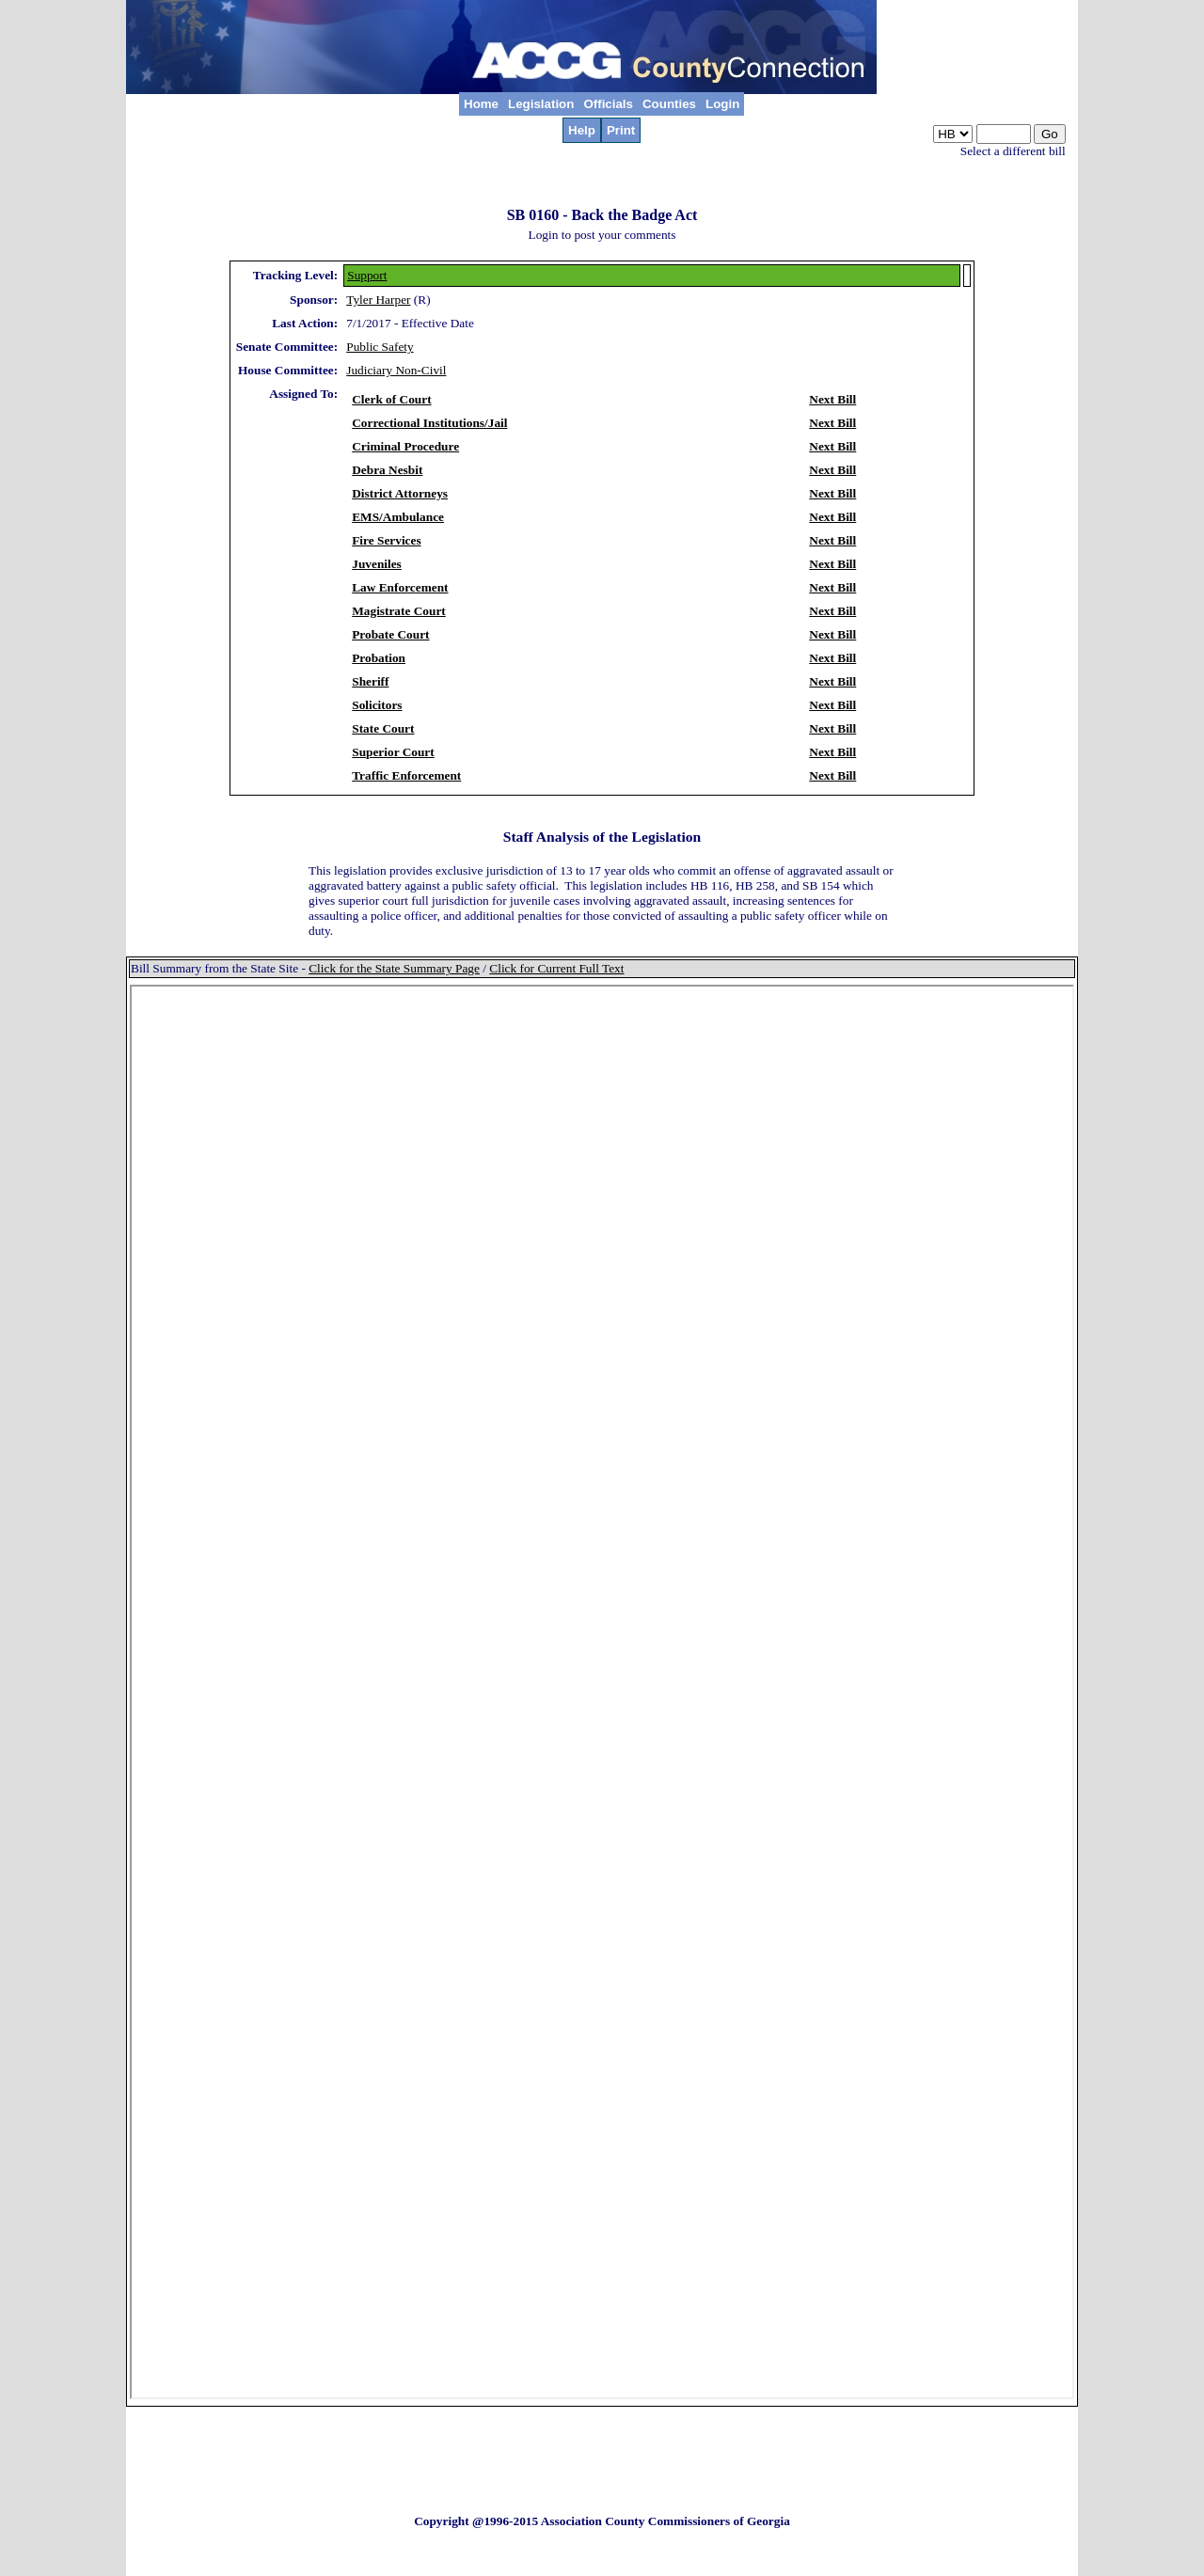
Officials (608, 104)
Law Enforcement (400, 587)
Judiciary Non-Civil (396, 370)
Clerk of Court (391, 399)
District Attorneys (400, 493)
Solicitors (377, 705)
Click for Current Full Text (556, 968)
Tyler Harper (378, 299)
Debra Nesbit (387, 470)
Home (481, 104)
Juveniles (377, 564)
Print (621, 130)
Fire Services (386, 540)
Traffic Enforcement (406, 775)
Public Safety (379, 347)
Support (367, 275)
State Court (383, 728)
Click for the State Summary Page (394, 968)
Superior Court (393, 752)
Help (581, 130)
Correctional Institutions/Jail (429, 423)
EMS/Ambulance (398, 517)
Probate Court (390, 634)
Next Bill (832, 399)
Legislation (541, 104)
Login (722, 104)
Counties (669, 104)
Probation (378, 658)
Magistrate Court (399, 611)
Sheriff (370, 681)
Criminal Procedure (405, 446)
